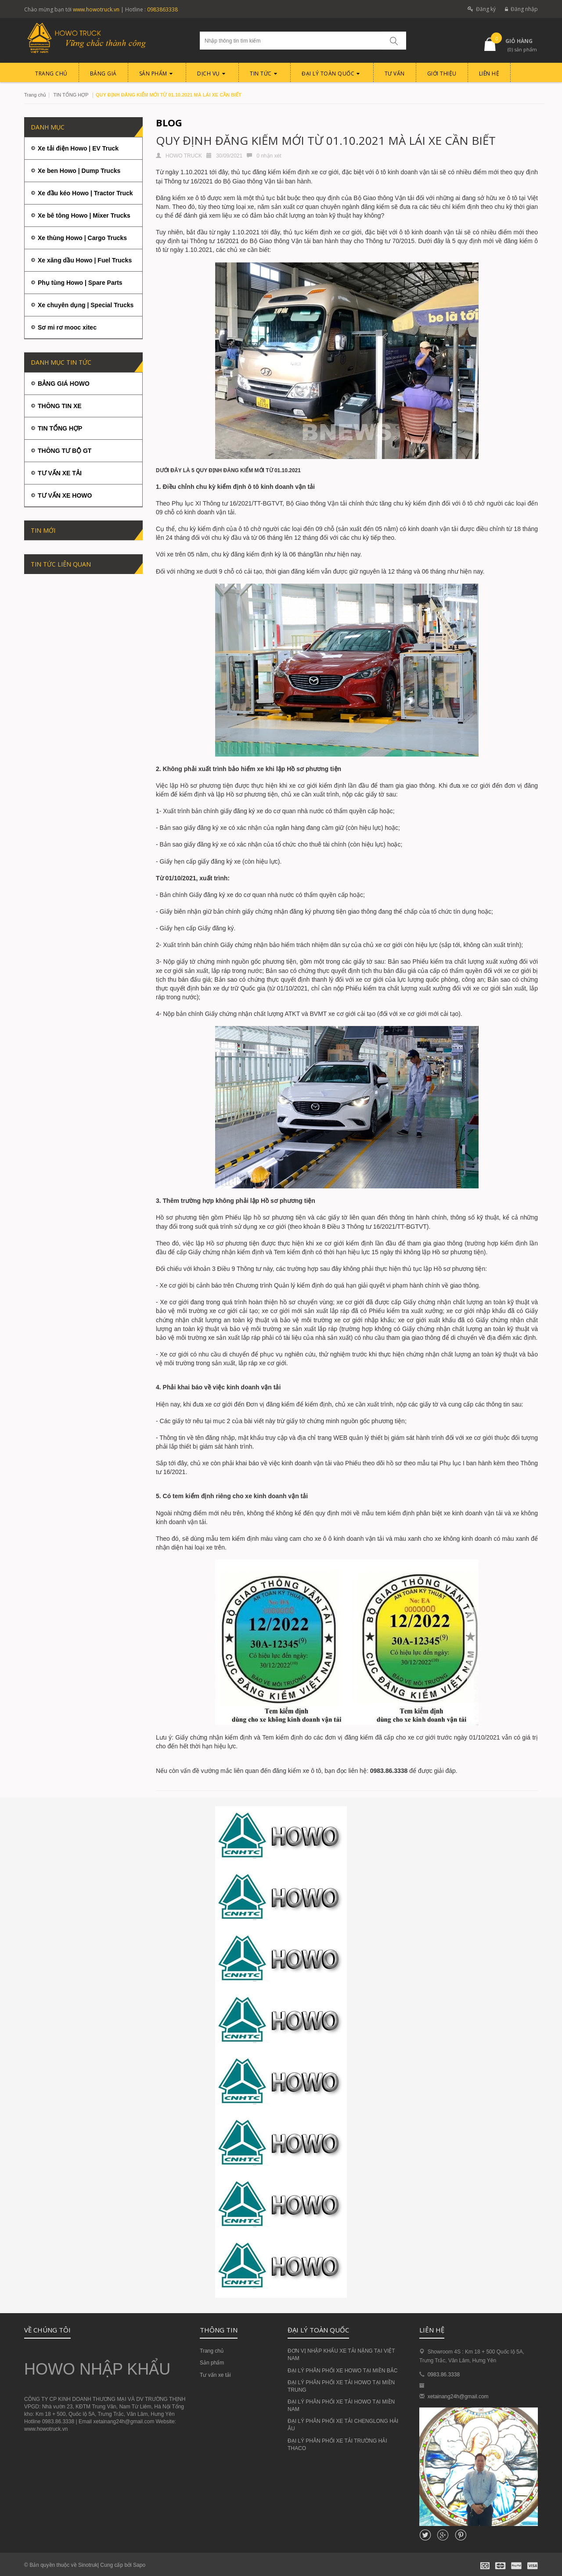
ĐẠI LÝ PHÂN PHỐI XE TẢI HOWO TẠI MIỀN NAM (341, 2405)
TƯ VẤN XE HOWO (65, 495)
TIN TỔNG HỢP (70, 94)
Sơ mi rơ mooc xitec (67, 327)
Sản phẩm (212, 2363)
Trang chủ (211, 2351)
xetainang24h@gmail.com (458, 2396)
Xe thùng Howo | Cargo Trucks (82, 237)
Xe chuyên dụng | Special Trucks (85, 305)
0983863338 (162, 9)
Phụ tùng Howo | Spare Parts (80, 282)
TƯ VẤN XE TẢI (60, 473)
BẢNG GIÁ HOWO (64, 383)
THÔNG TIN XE (60, 405)
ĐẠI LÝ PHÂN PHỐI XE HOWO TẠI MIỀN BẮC (342, 2371)
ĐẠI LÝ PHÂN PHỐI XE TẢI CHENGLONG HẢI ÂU (343, 2425)
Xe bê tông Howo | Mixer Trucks (84, 215)
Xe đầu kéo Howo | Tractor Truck (85, 193)
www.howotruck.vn (96, 9)
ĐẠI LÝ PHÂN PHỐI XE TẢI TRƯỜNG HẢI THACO (337, 2444)
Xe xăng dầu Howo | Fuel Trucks (85, 260)
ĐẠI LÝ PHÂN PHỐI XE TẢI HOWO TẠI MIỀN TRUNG (341, 2386)
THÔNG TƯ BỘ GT (64, 450)
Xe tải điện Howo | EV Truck (78, 148)
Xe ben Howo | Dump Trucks (79, 170)
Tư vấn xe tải (215, 2375)
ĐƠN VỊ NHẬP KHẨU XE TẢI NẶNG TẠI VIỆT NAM (341, 2354)
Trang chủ (35, 94)
